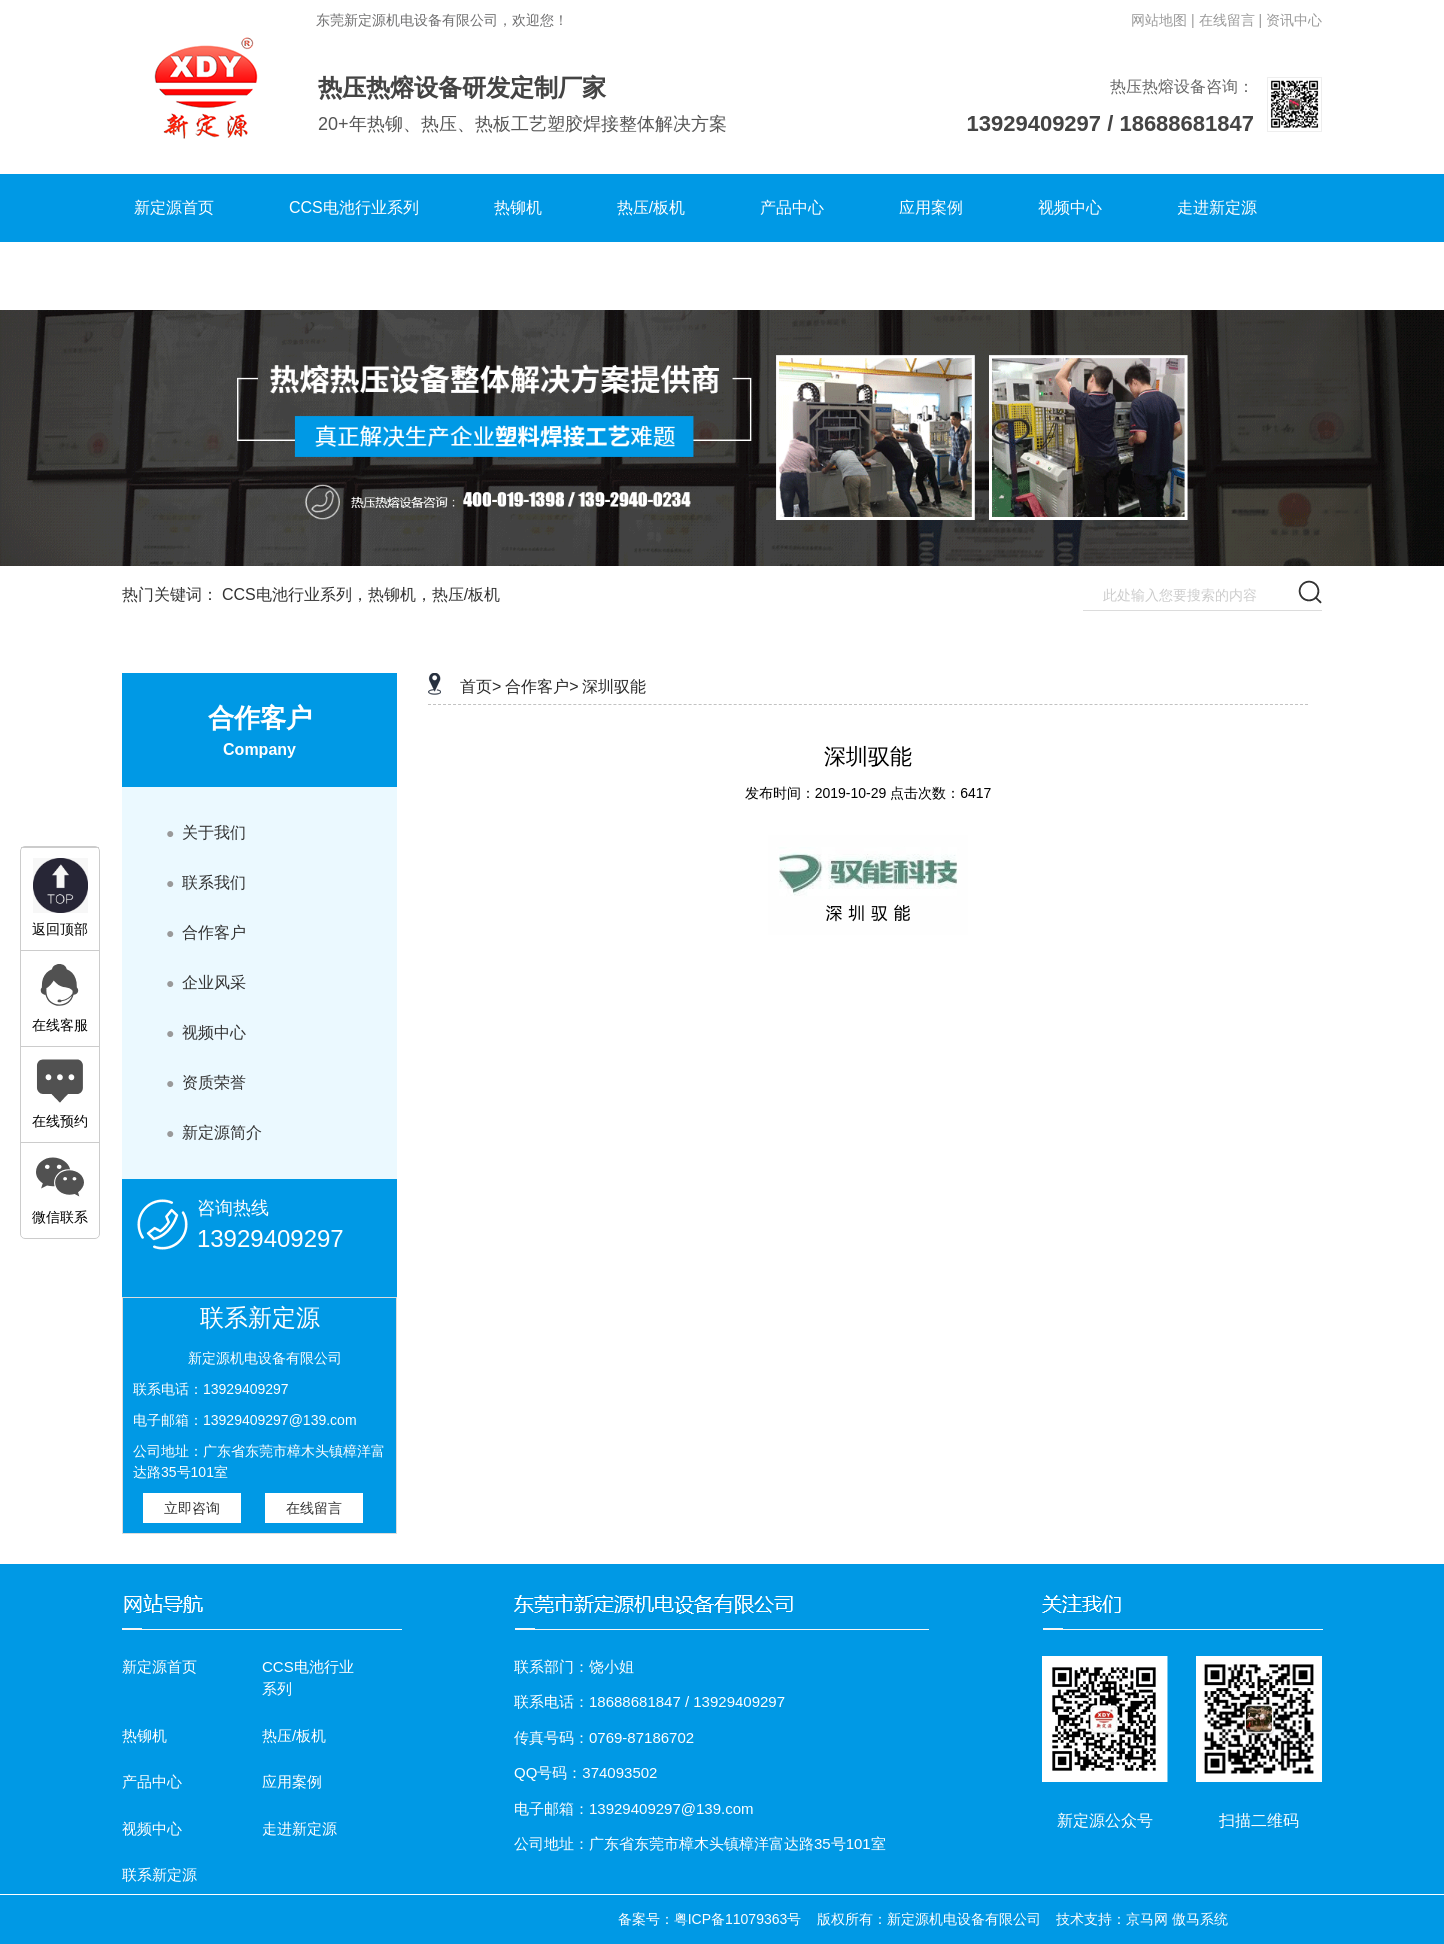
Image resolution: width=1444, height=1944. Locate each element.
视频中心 (1070, 207)
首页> (480, 686)
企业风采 (206, 982)
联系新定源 (174, 275)
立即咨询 (192, 1508)
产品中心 (792, 207)
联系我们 (206, 882)
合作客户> (541, 686)
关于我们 (206, 832)
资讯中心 (1294, 20)
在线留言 (314, 1508)
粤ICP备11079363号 (738, 1919)
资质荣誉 (206, 1082)
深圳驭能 (614, 686)
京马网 (1147, 1919)
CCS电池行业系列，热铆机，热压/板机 (361, 594)
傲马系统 (1200, 1919)
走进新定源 (1217, 207)
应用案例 (931, 207)
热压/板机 (651, 207)
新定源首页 (174, 207)
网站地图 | (1163, 20)
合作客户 (206, 932)
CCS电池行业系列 (354, 207)
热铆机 (518, 207)
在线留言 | (1231, 20)
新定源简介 (214, 1132)
